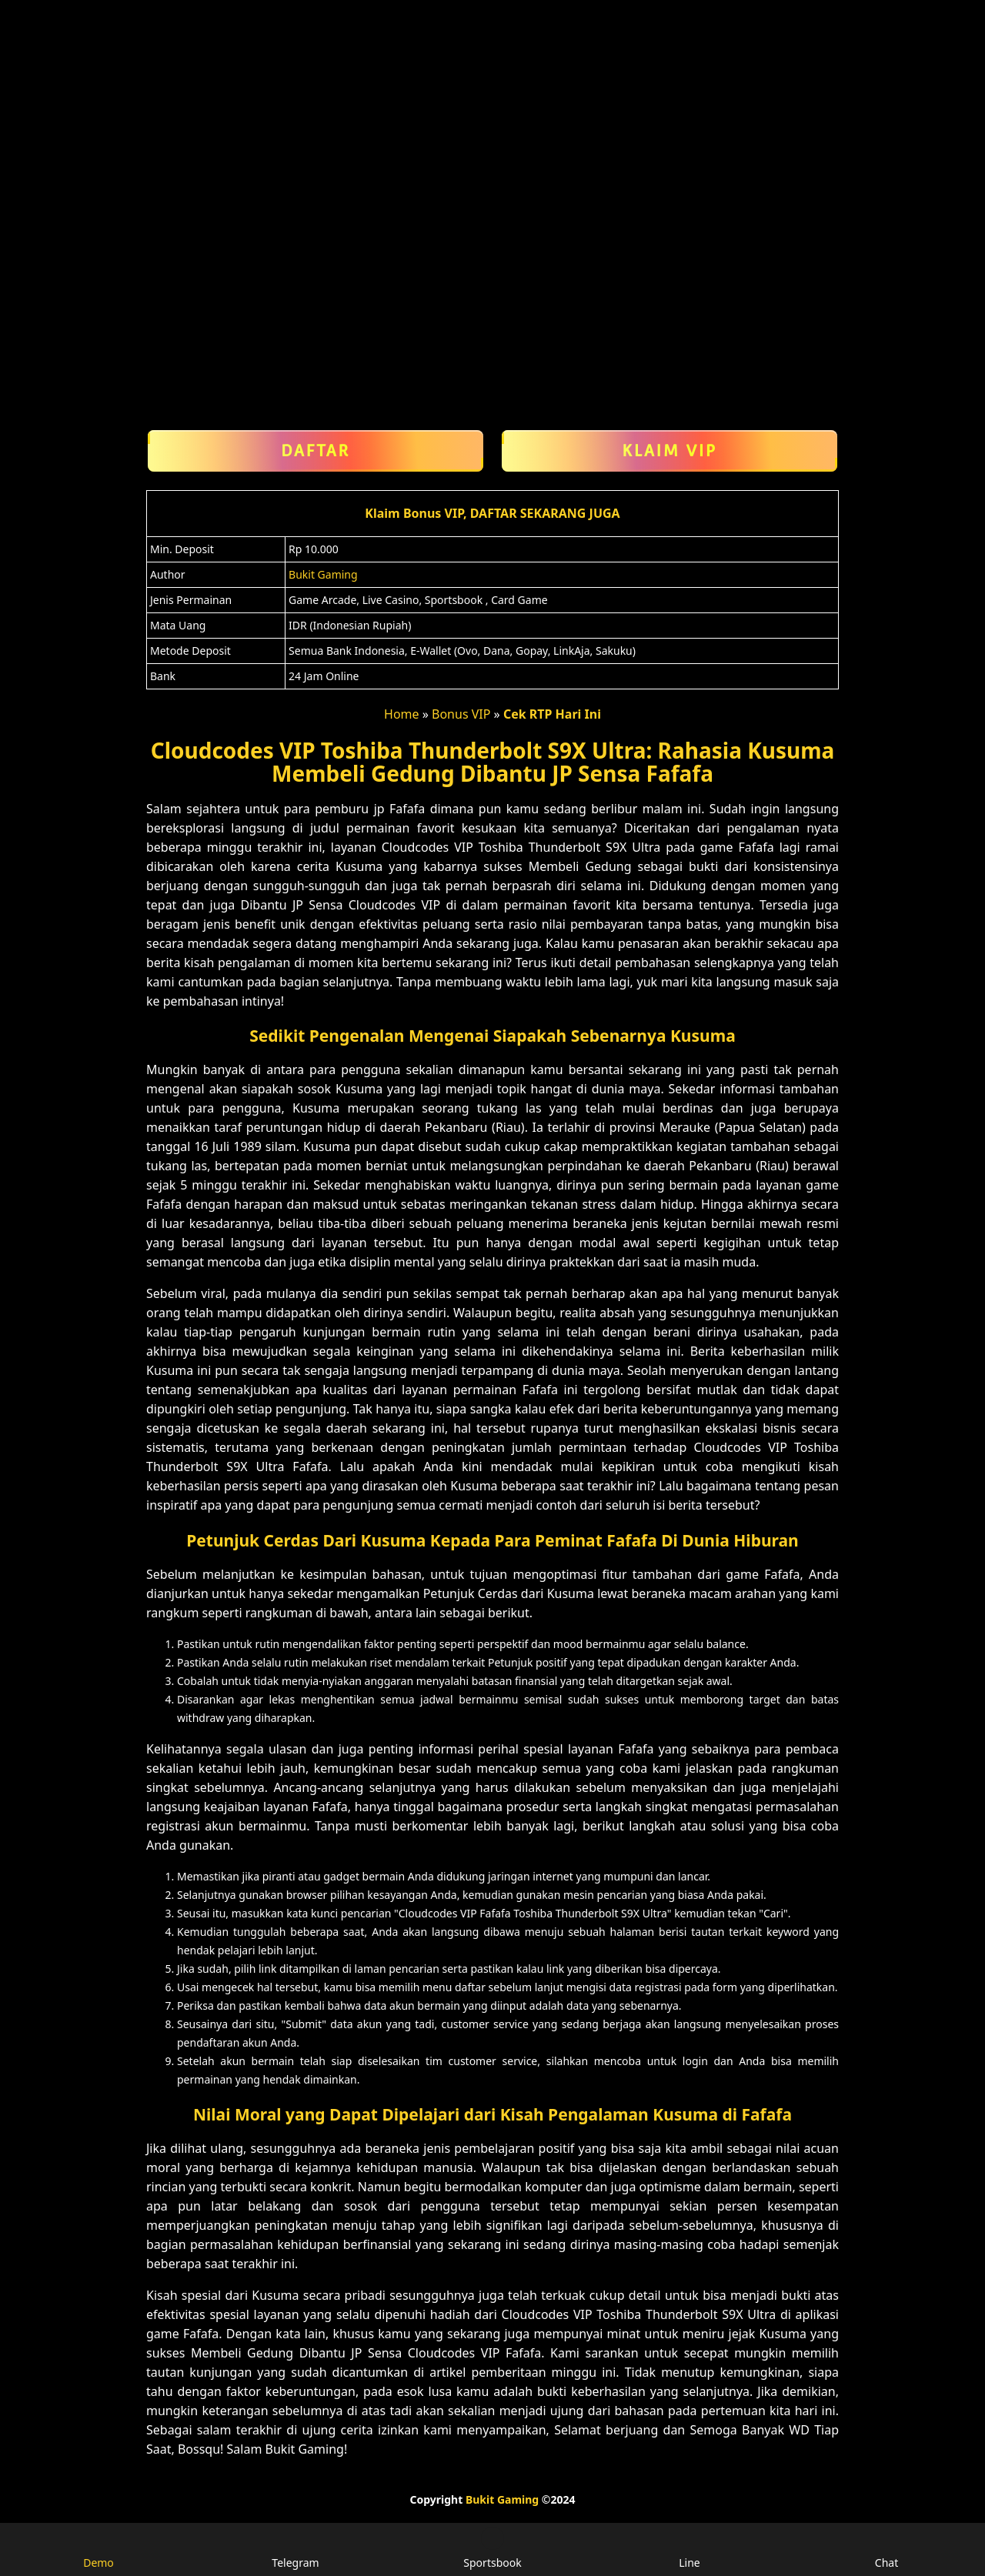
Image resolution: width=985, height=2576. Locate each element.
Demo (98, 2548)
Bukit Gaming (323, 574)
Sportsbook (493, 2548)
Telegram (295, 2548)
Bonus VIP (461, 714)
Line (689, 2548)
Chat (886, 2548)
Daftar (315, 451)
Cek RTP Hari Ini (552, 714)
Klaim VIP (669, 451)
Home (401, 714)
